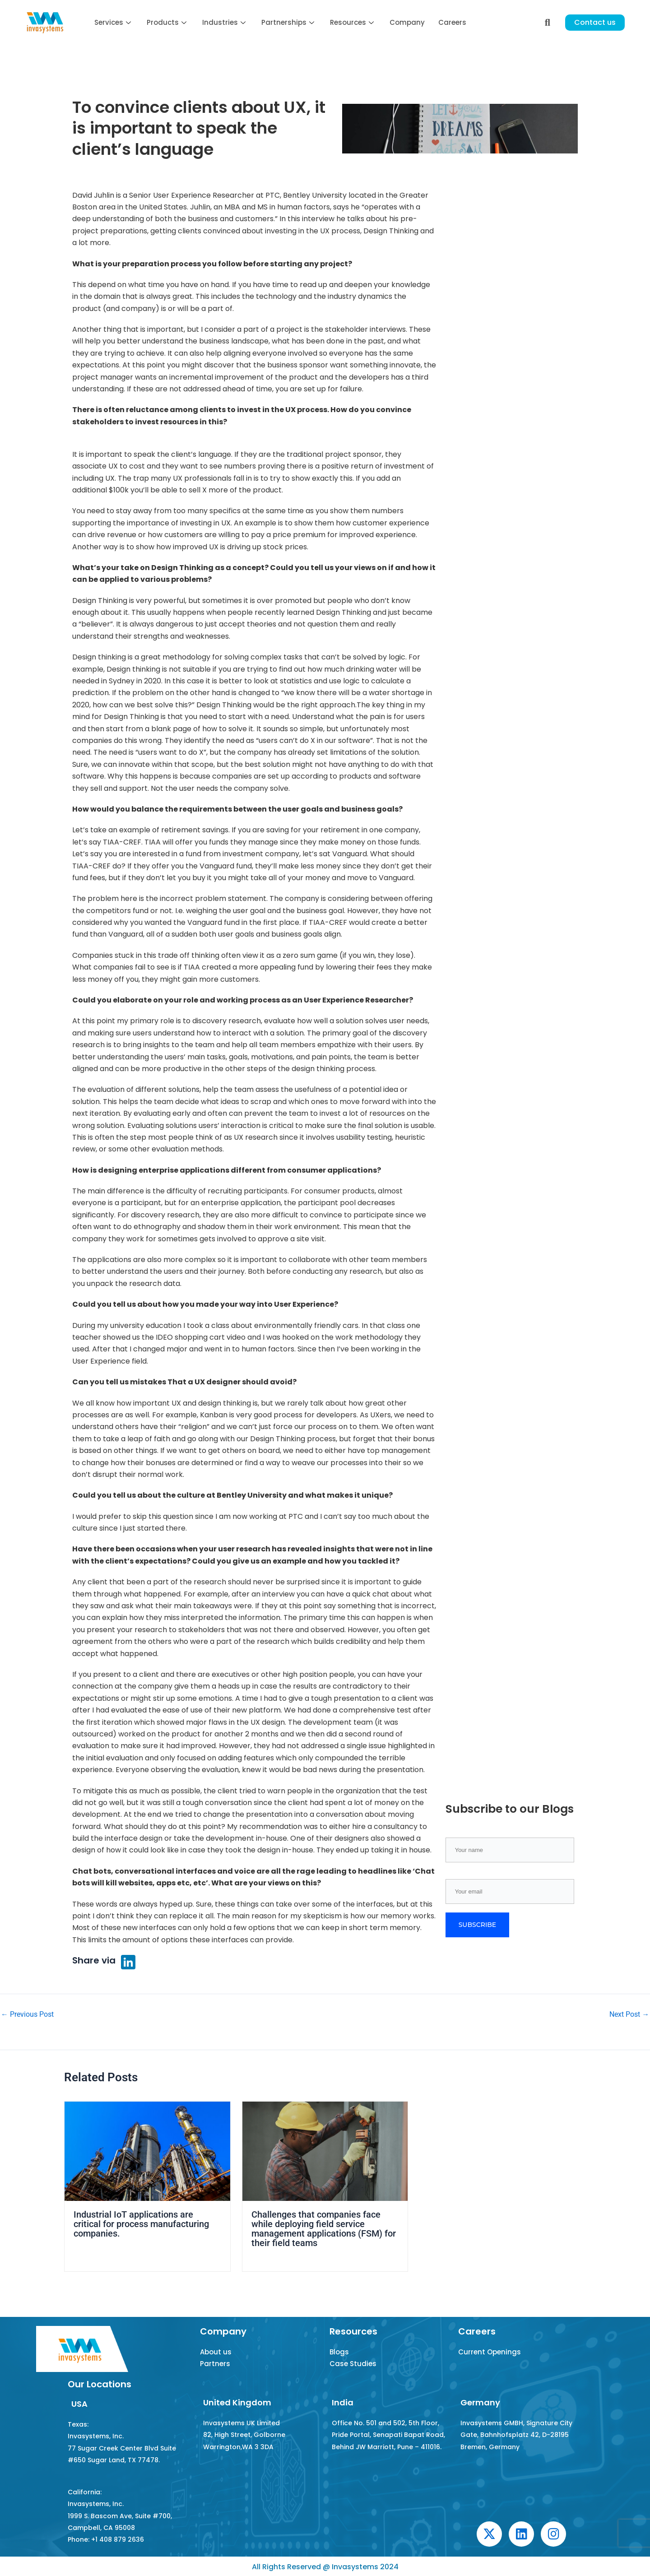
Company (407, 22)
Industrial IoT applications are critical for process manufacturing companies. (141, 2223)
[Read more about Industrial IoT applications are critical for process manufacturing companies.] (147, 2150)
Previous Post (27, 2014)
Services (113, 22)
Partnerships (288, 22)
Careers (452, 22)
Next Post (629, 2014)
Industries (225, 22)
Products (168, 22)
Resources (353, 22)
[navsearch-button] (548, 23)
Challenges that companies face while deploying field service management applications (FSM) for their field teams (323, 2228)
